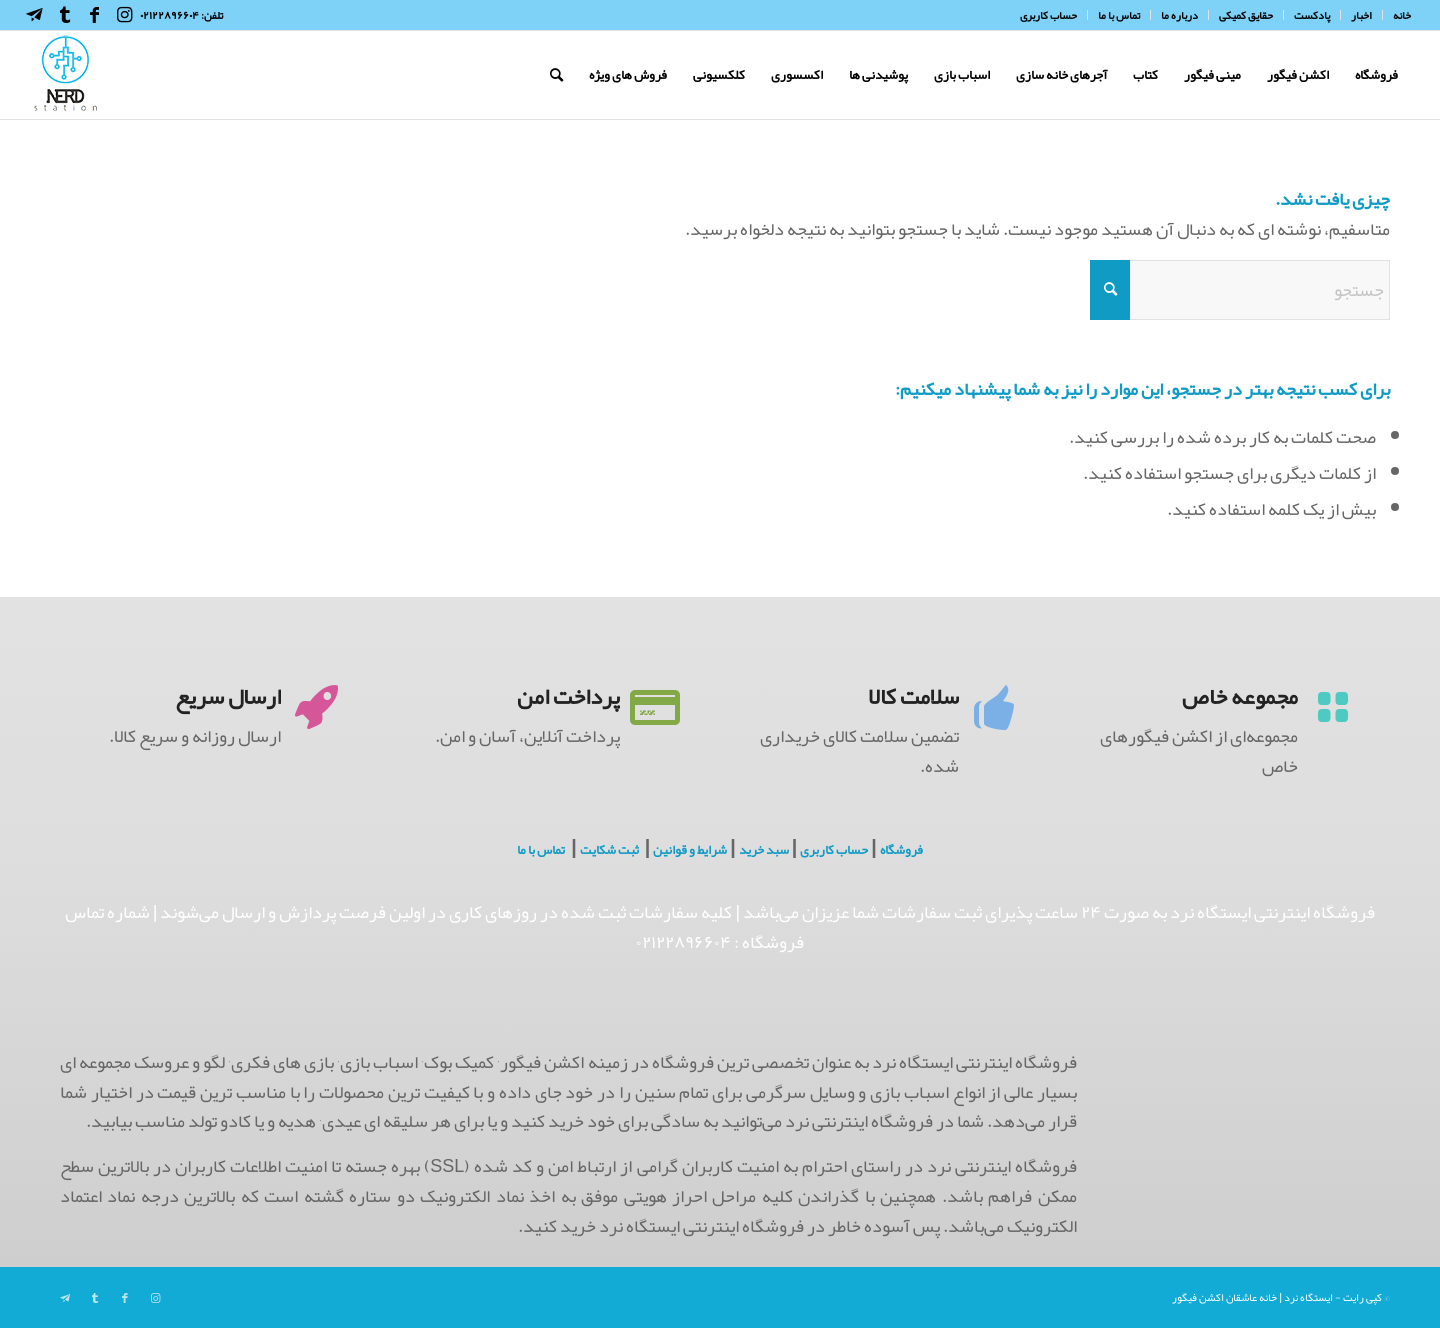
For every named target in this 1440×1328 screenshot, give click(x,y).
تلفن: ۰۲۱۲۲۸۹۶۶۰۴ (181, 15)
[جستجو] (556, 75)
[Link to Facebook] (95, 15)
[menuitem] (1396, 15)
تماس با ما (541, 850)
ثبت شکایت (609, 850)
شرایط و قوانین (690, 850)
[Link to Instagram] (125, 15)
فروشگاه (901, 850)
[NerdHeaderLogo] (65, 75)
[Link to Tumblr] (65, 15)
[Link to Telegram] (35, 15)
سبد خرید (764, 850)
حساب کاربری (834, 850)
